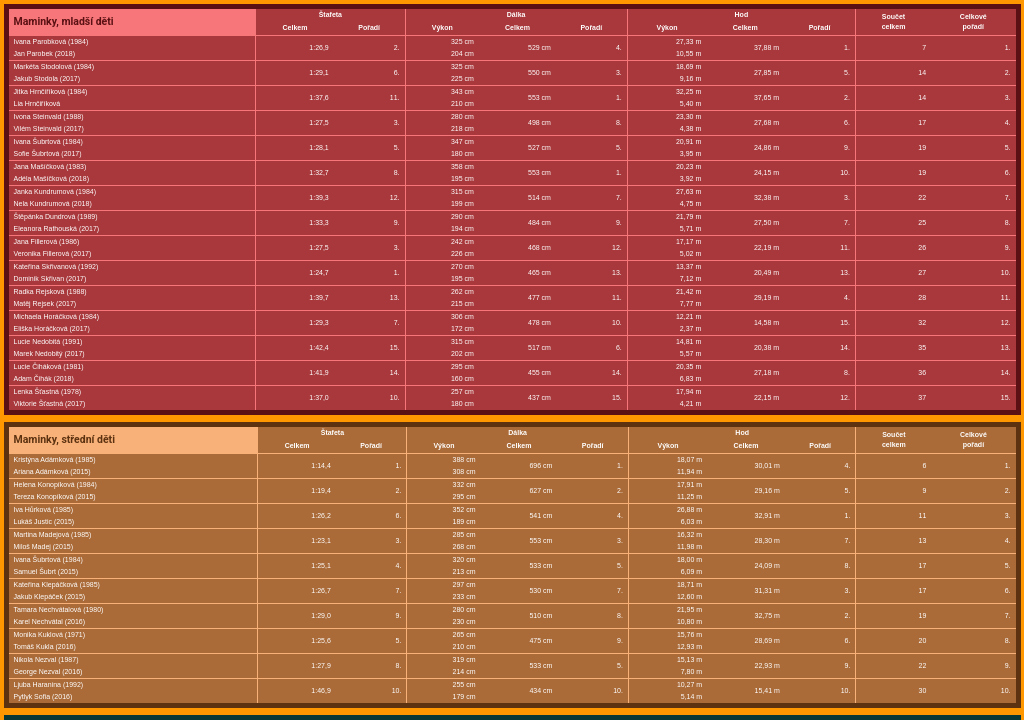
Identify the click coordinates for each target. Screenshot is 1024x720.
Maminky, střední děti (64, 439)
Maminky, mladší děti (64, 21)
